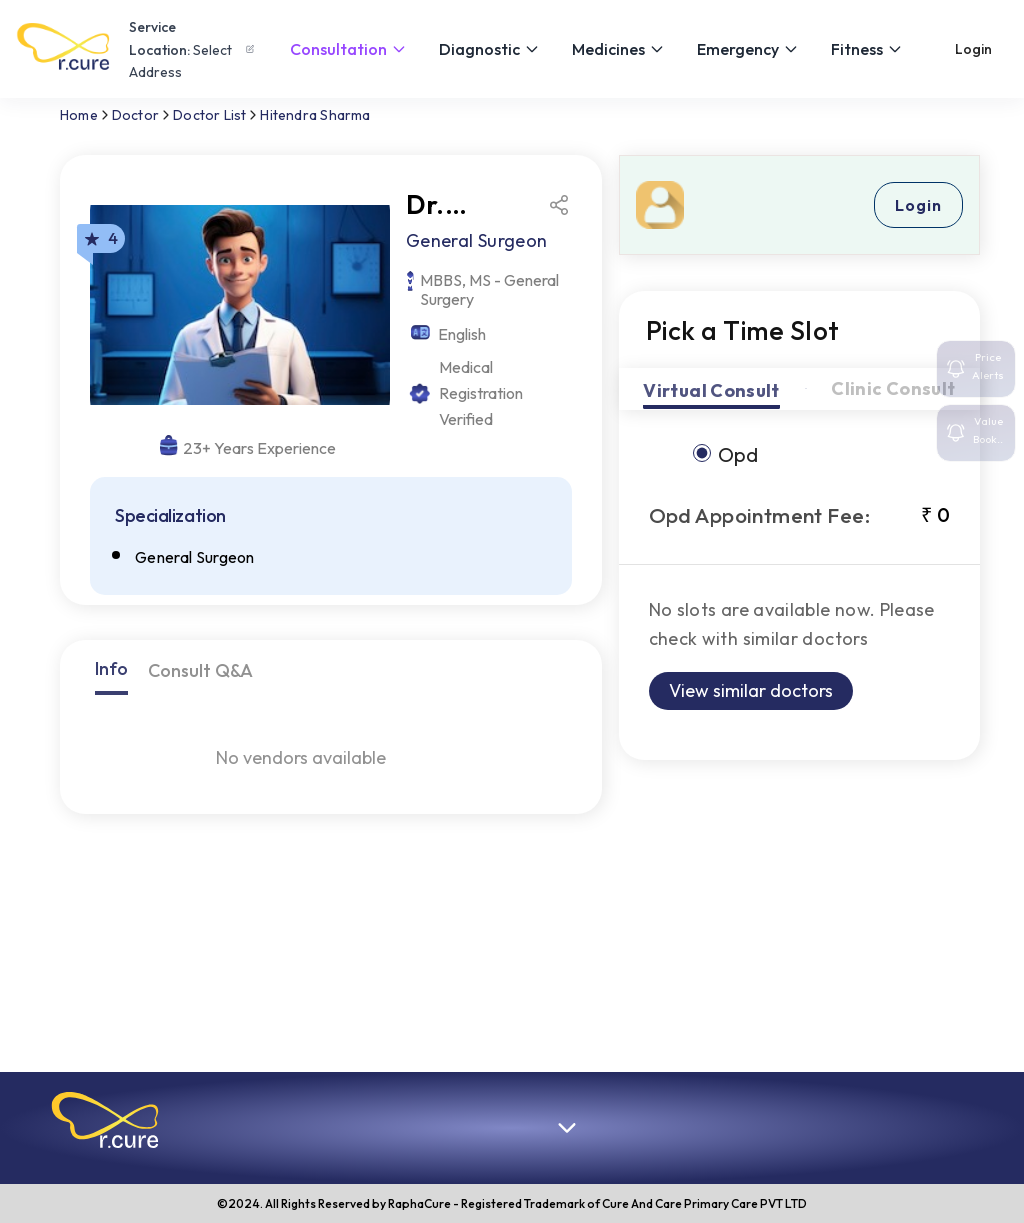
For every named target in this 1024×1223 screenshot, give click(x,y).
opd (738, 454)
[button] (105, 1120)
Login (973, 49)
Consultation (348, 49)
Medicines (618, 49)
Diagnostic (489, 49)
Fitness (867, 49)
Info (111, 668)
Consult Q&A (200, 670)
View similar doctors (751, 690)
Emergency (748, 49)
